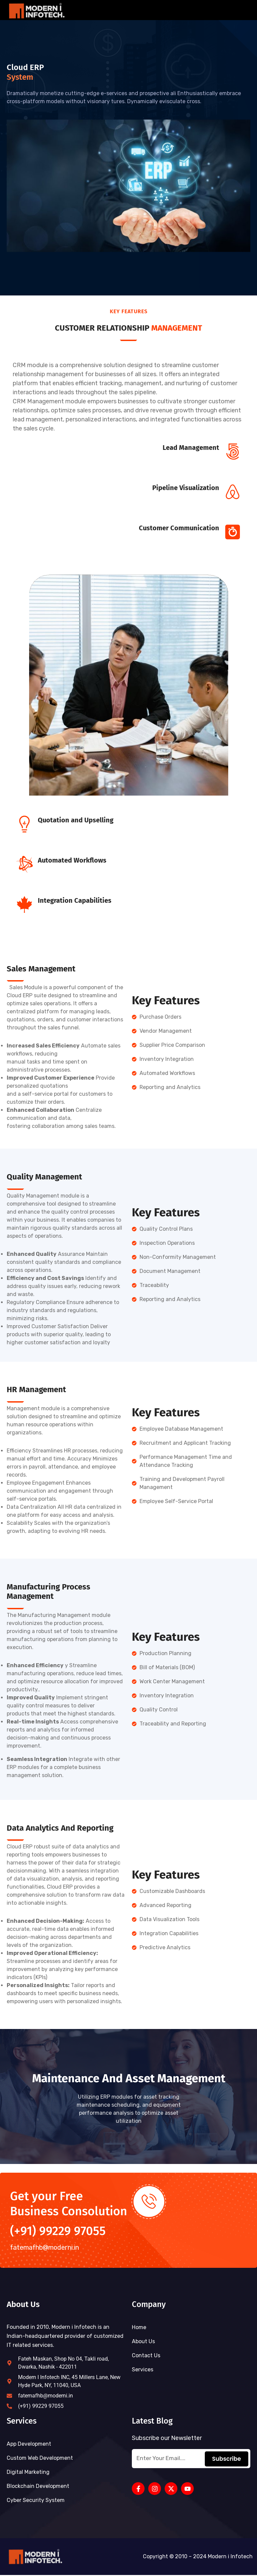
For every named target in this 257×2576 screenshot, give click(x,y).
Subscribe (226, 2460)
